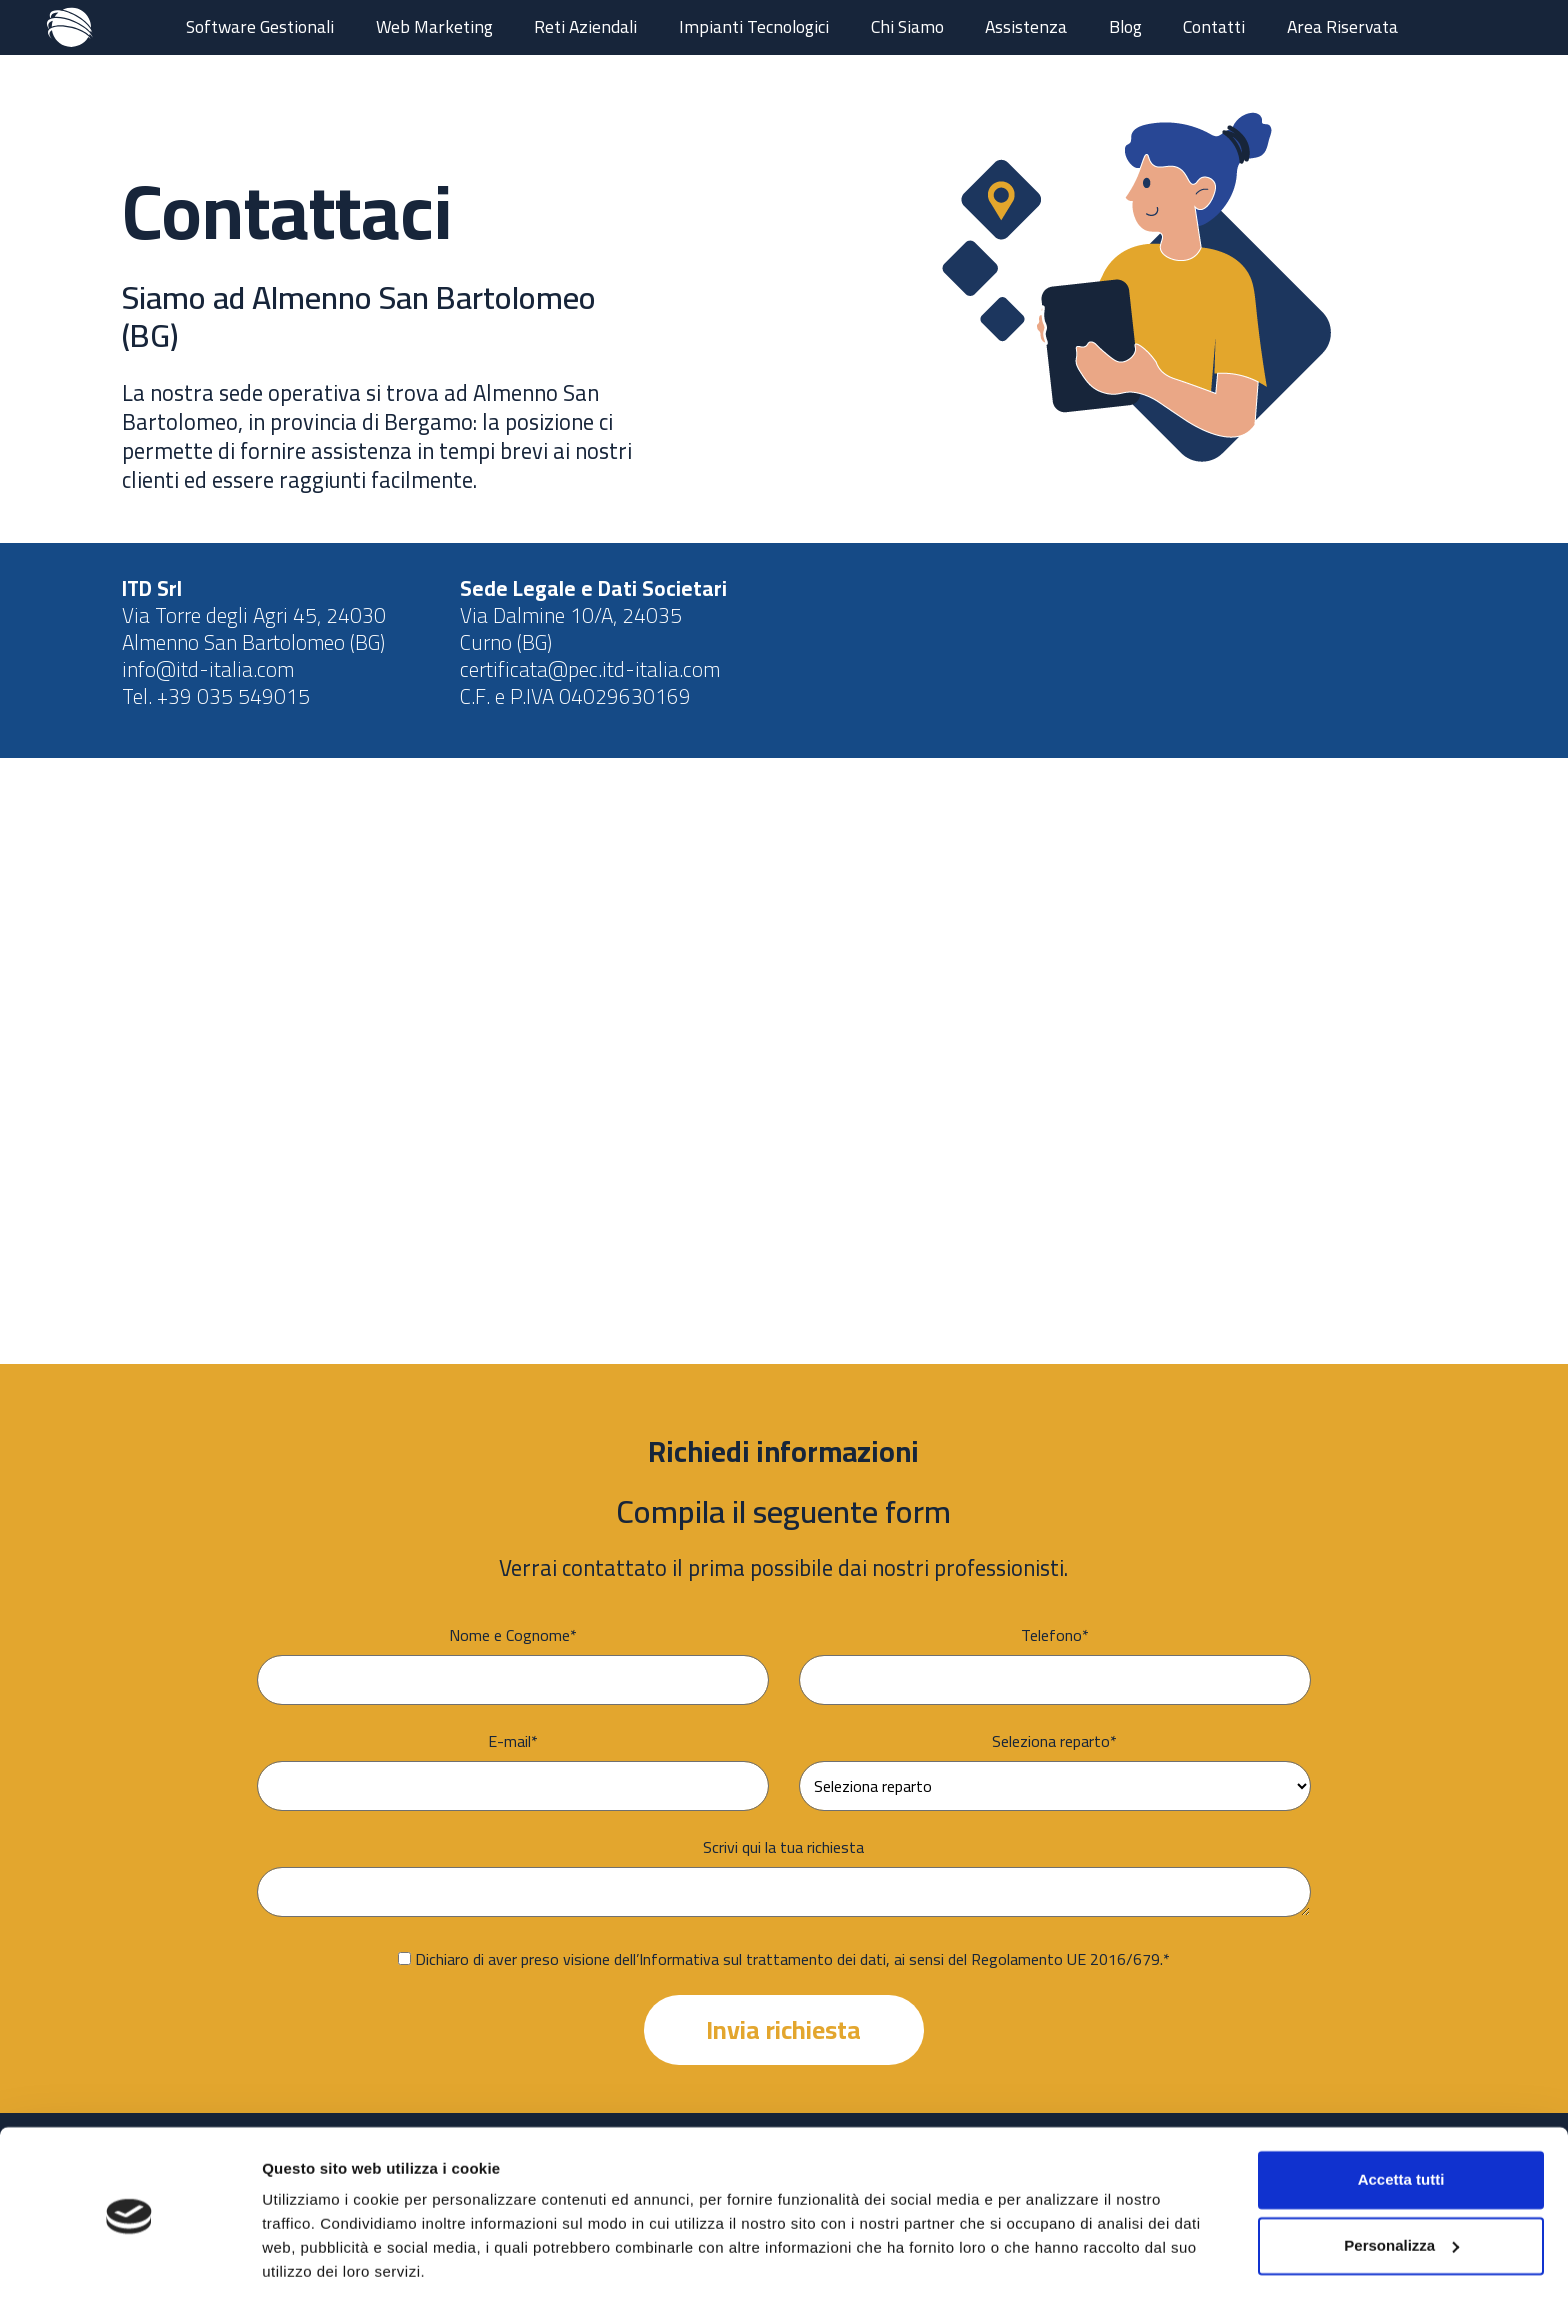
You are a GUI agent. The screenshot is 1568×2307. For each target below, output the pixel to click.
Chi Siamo (907, 26)
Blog (1125, 26)
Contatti (1214, 26)
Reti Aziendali (585, 26)
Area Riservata (1342, 26)
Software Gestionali (260, 26)
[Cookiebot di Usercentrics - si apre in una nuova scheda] (129, 2268)
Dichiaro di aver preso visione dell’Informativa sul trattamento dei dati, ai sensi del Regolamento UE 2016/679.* (792, 1959)
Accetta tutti (1401, 2120)
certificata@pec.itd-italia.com (590, 669)
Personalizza (1401, 2185)
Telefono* (1055, 1635)
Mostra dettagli (316, 2267)
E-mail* (513, 1741)
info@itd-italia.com (208, 669)
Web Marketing (434, 26)
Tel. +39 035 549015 (216, 696)
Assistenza (1026, 26)
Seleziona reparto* (1054, 1741)
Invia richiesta (783, 2030)
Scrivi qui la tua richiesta (783, 1847)
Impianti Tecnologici (754, 26)
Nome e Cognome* (513, 1635)
